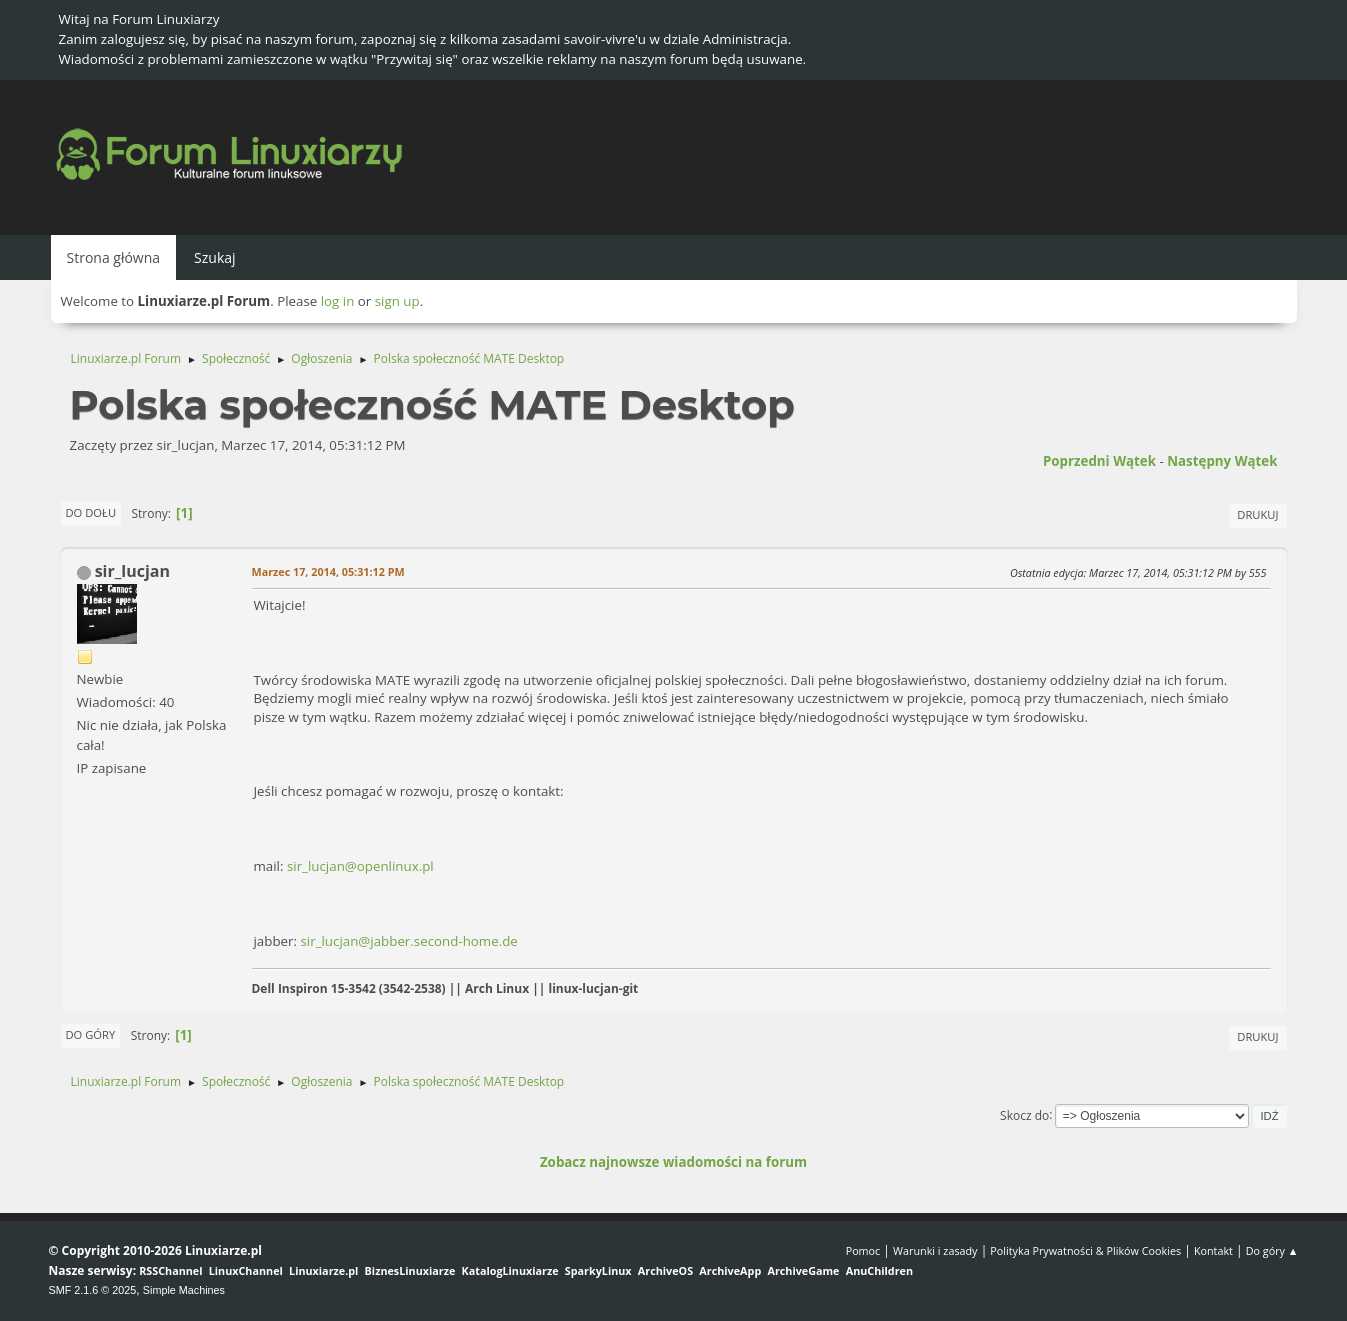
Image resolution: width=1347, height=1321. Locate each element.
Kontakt (1213, 1250)
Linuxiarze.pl (323, 1270)
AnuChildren (879, 1270)
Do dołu (91, 512)
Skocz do (1024, 1114)
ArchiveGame (803, 1270)
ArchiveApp (730, 1270)
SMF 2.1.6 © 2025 (93, 1290)
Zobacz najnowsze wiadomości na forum (673, 1162)
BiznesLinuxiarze (410, 1270)
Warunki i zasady (935, 1250)
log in (338, 301)
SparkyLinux (598, 1270)
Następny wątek (1222, 461)
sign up (397, 301)
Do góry (91, 1034)
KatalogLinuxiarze (510, 1270)
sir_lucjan (132, 571)
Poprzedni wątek (1099, 461)
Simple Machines (184, 1290)
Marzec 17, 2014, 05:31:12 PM (328, 571)
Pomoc (863, 1250)
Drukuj (1257, 514)
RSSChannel (170, 1270)
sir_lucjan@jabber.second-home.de (408, 941)
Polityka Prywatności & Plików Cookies (1085, 1250)
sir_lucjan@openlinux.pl (360, 866)
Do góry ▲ (1272, 1250)
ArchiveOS (665, 1270)
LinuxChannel (246, 1270)
